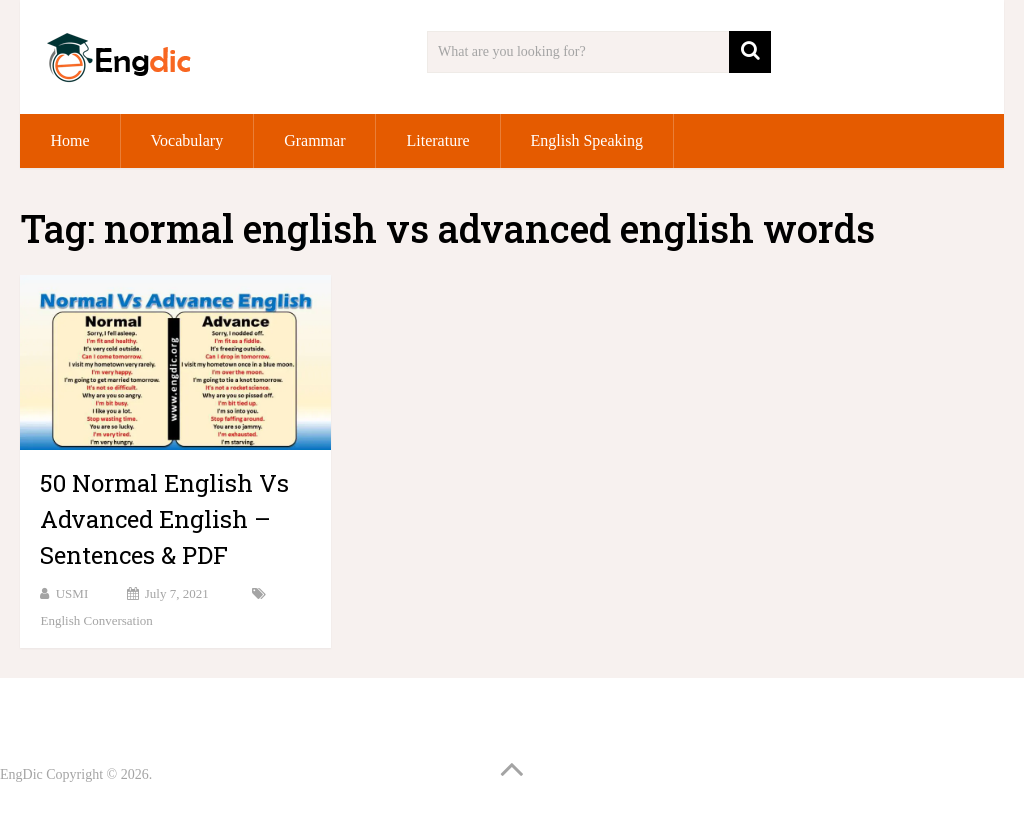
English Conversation (96, 620)
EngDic (21, 774)
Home (69, 140)
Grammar (314, 140)
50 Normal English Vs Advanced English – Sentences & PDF (164, 519)
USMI (72, 593)
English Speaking (587, 140)
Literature (437, 140)
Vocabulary (187, 140)
